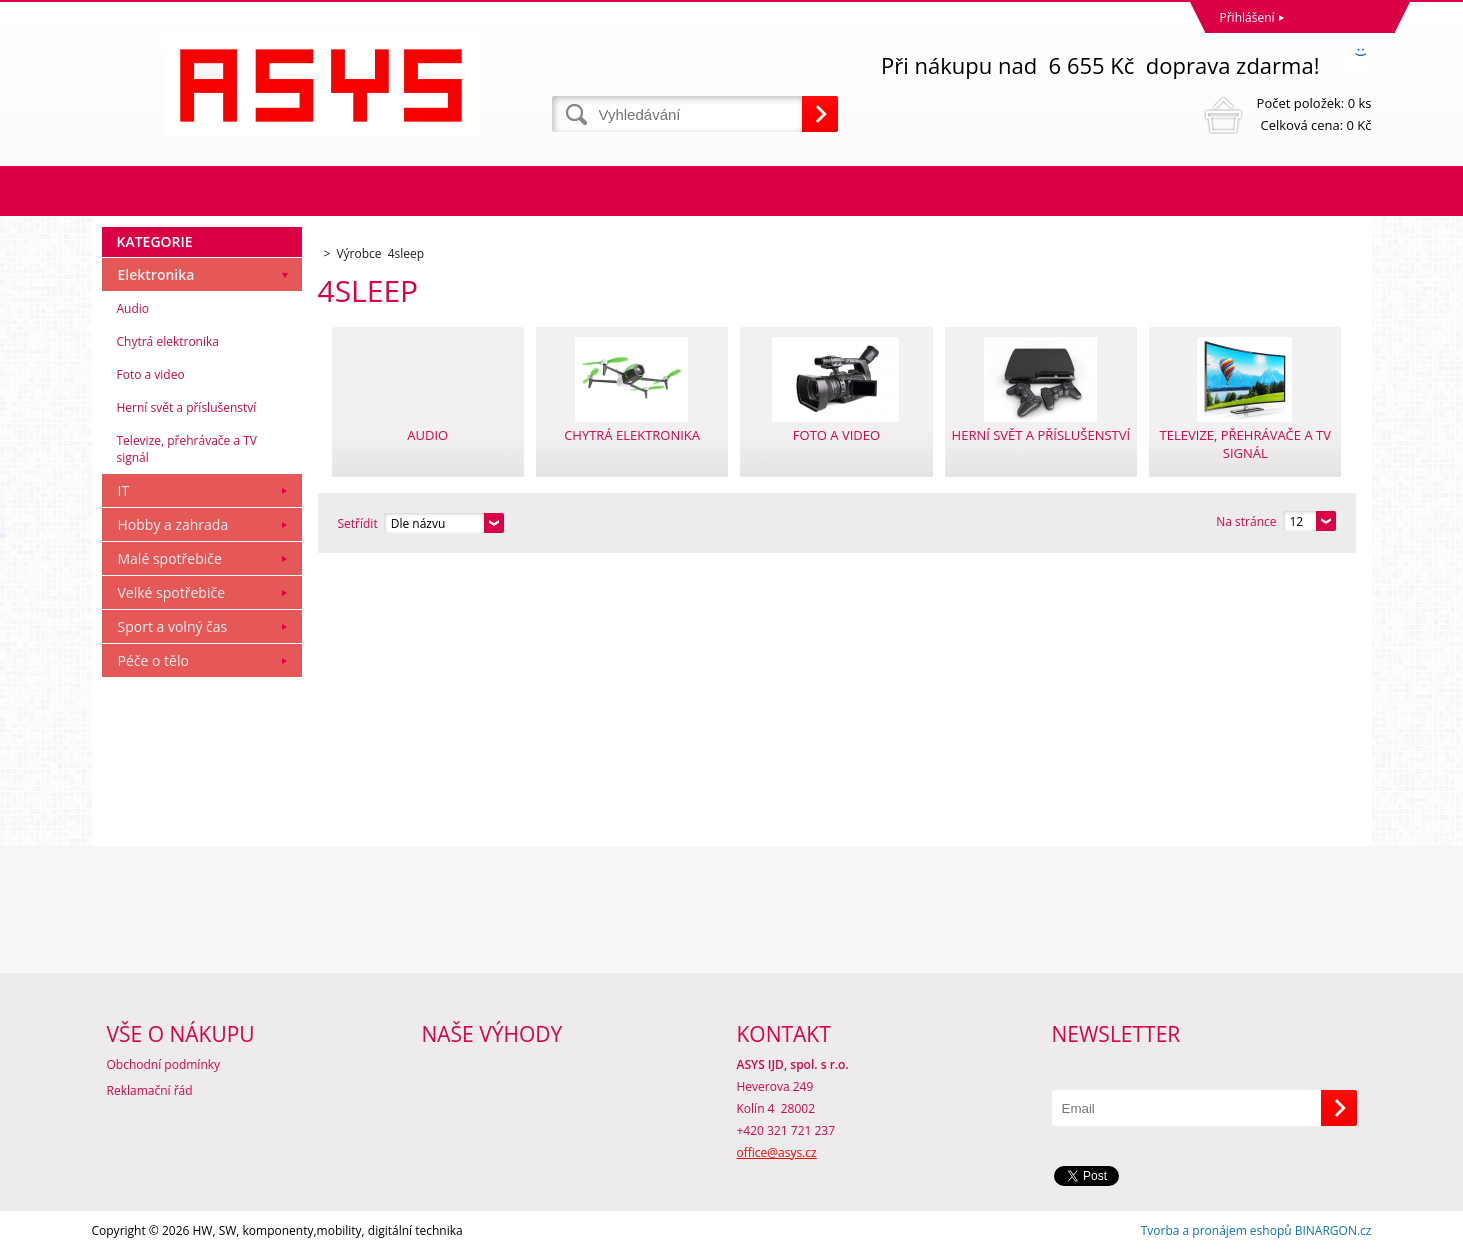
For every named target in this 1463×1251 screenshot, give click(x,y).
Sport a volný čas (173, 626)
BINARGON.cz (1333, 1230)
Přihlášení (1247, 17)
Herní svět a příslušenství (187, 407)
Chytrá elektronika (168, 341)
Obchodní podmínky (164, 1064)
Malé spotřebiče (170, 558)
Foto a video (151, 374)
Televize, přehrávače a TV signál (187, 449)
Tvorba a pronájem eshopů (1216, 1230)
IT (124, 490)
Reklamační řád (150, 1090)
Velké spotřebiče (172, 592)
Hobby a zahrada (173, 524)
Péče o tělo (153, 660)
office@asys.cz (777, 1152)
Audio (133, 308)
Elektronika (156, 274)
